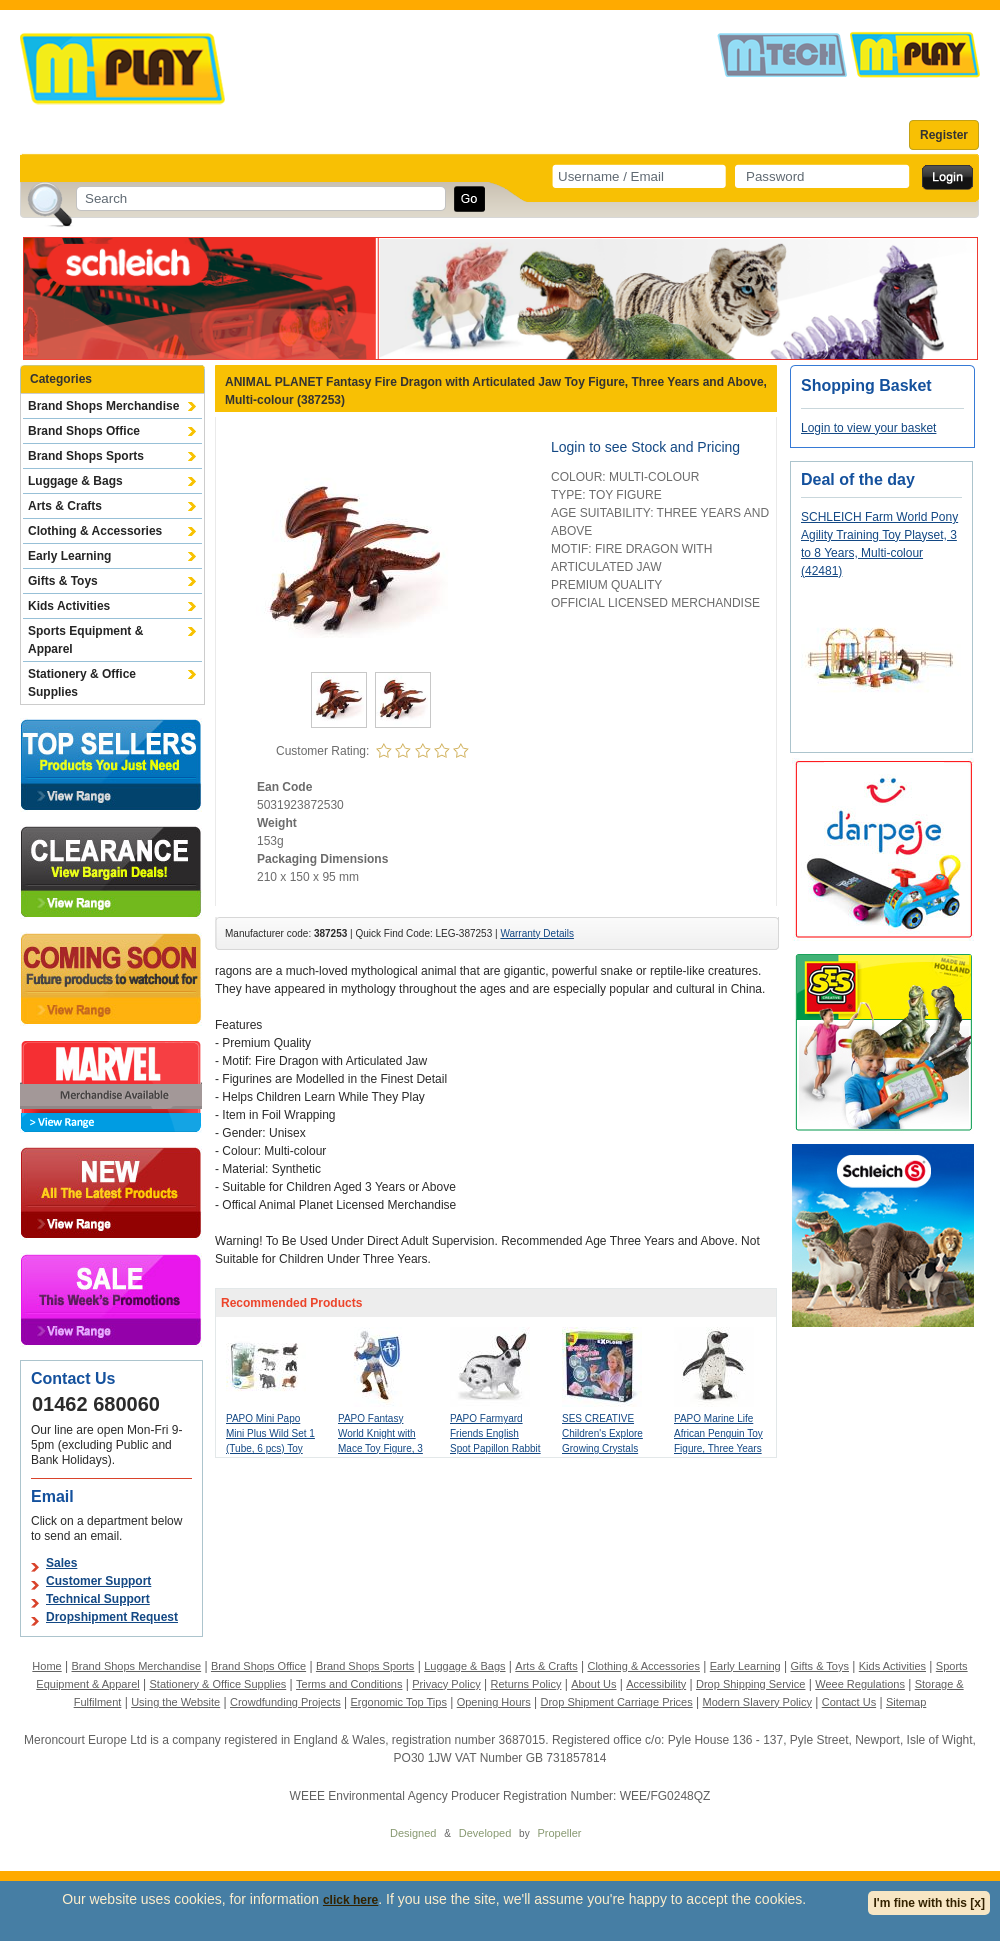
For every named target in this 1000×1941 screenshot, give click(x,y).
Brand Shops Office (84, 431)
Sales (61, 1563)
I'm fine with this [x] (929, 1903)
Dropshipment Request (112, 1617)
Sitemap (906, 1702)
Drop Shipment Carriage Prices (616, 1702)
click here (350, 1900)
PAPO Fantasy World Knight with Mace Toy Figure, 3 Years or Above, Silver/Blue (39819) (380, 1448)
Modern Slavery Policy (757, 1702)
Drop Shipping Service (750, 1684)
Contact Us (849, 1702)
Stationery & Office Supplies (82, 683)
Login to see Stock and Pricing (645, 447)
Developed (485, 1833)
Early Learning (69, 556)
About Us (593, 1684)
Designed (413, 1833)
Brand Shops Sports (86, 456)
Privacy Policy (446, 1684)
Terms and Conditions (349, 1684)
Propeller (559, 1833)
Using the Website (175, 1702)
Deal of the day (858, 479)
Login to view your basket (868, 428)
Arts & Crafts (65, 506)
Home (46, 1666)
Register (944, 135)
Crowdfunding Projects (285, 1702)
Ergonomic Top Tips (398, 1702)
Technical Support (98, 1599)
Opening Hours (494, 1702)
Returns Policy (526, 1684)
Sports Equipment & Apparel (85, 640)
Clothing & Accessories (95, 531)
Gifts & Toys (63, 581)
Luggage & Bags (75, 481)
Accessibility (656, 1684)
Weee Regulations (860, 1684)
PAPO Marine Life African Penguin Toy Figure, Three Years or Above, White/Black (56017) (719, 1448)
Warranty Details (537, 933)
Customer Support (98, 1581)
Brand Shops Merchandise (103, 406)
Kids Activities (69, 606)
